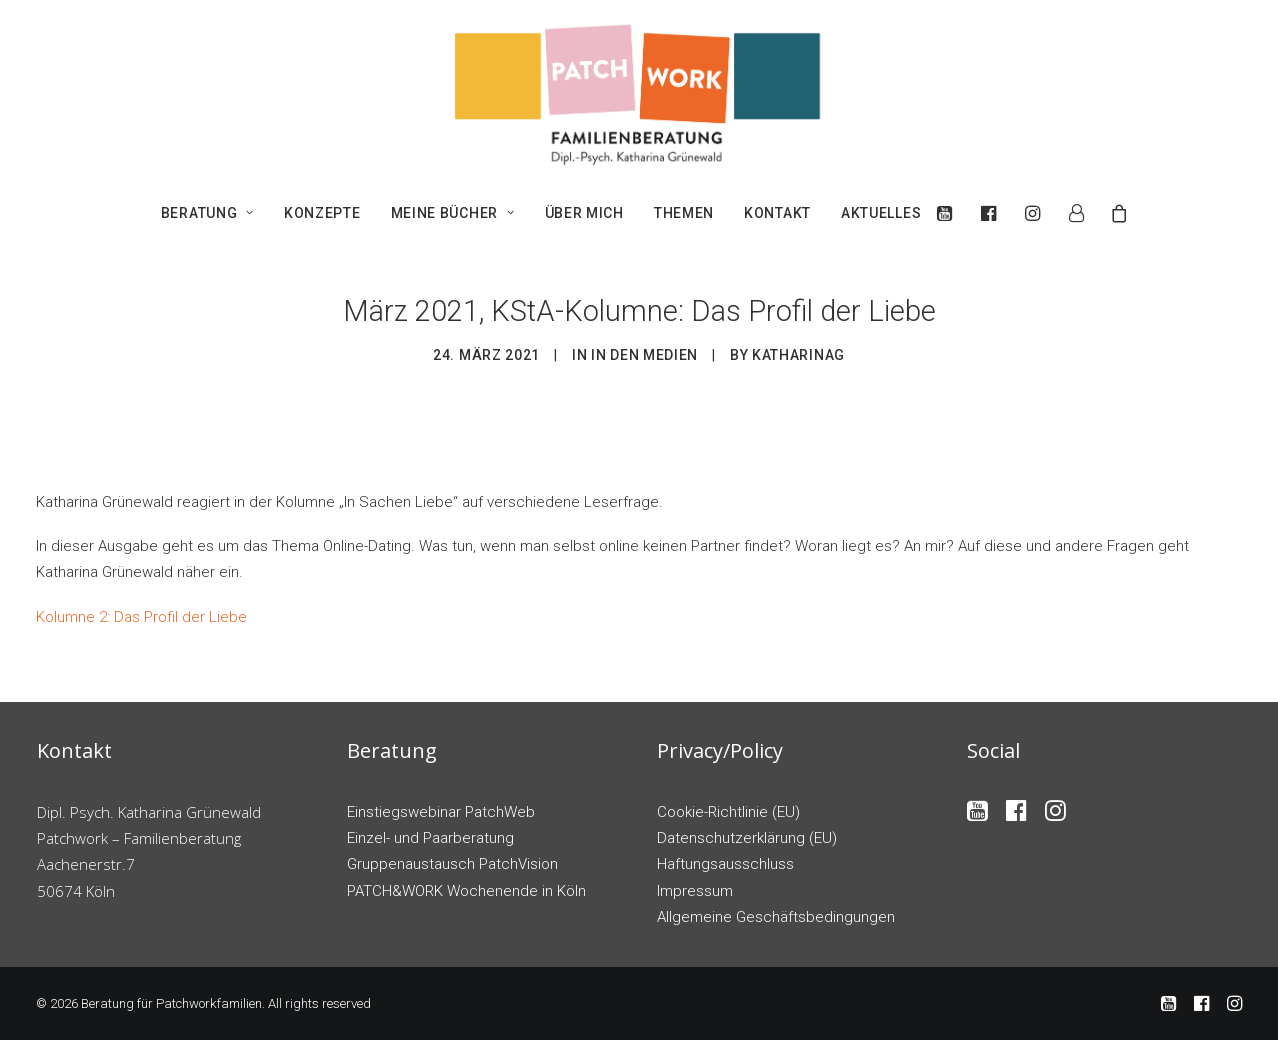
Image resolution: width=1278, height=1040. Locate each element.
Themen (684, 213)
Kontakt (777, 213)
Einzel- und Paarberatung (430, 838)
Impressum (695, 891)
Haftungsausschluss (725, 864)
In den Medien (644, 355)
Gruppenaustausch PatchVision (452, 864)
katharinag (798, 355)
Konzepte (322, 213)
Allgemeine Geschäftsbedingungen (776, 917)
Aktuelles (881, 213)
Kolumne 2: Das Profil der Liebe (141, 617)
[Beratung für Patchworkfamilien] (639, 93)
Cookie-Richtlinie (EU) (728, 812)
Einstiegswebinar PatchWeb (441, 812)
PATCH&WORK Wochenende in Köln (466, 891)
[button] (949, 213)
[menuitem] (207, 213)
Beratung (207, 213)
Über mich (584, 213)
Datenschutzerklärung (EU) (747, 838)
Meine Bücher (453, 213)
